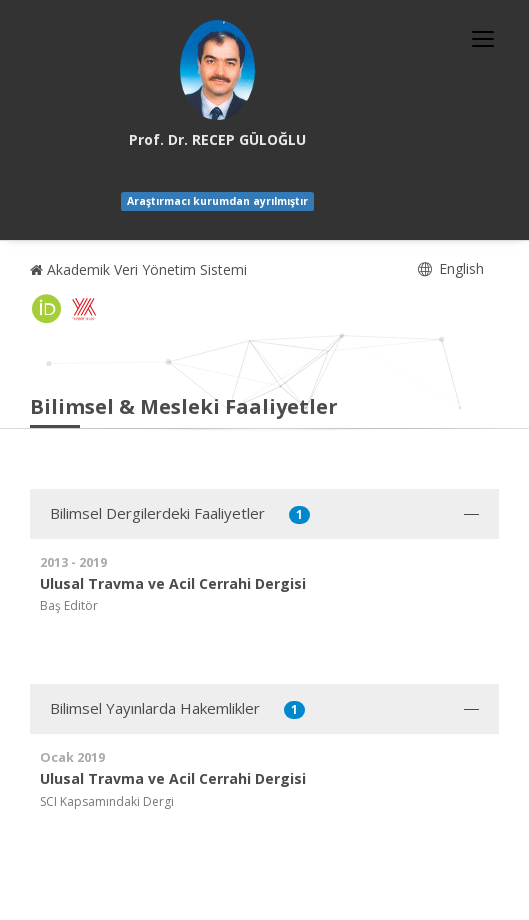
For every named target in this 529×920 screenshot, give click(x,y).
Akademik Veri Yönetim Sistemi (138, 269)
